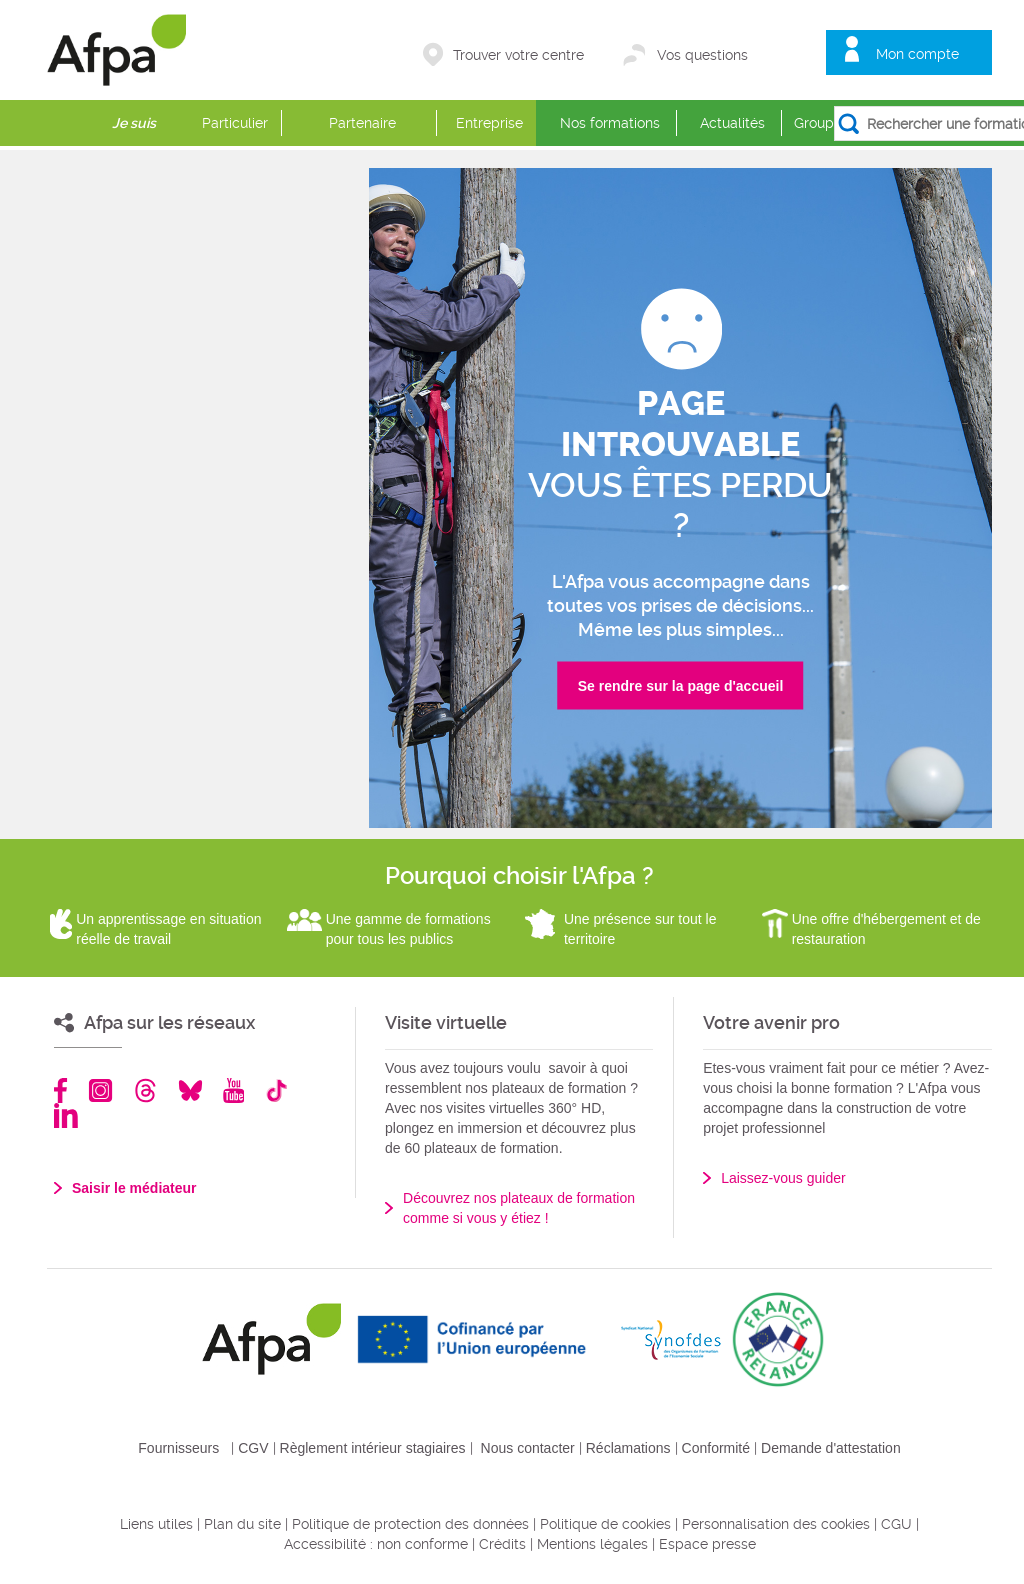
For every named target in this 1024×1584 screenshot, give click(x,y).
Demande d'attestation (831, 1448)
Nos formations (610, 123)
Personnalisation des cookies (776, 1524)
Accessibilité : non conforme (376, 1544)
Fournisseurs (178, 1448)
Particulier (235, 123)
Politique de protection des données (410, 1524)
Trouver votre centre (518, 55)
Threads (145, 1090)
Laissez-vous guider (783, 1178)
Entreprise (489, 123)
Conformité (716, 1448)
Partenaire (362, 123)
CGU (896, 1524)
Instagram (100, 1090)
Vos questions (702, 55)
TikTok (276, 1090)
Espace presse (707, 1544)
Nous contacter (528, 1448)
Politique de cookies (605, 1524)
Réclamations (628, 1448)
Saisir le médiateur (134, 1188)
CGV (253, 1448)
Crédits (502, 1544)
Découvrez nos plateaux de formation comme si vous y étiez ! (519, 1208)
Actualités (732, 123)
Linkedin (66, 1115)
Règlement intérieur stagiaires (373, 1448)
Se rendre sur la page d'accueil (681, 686)
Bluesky (190, 1090)
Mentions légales (592, 1544)
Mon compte (917, 54)
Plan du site (242, 1524)
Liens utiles (156, 1524)
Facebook (61, 1090)
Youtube (233, 1090)
